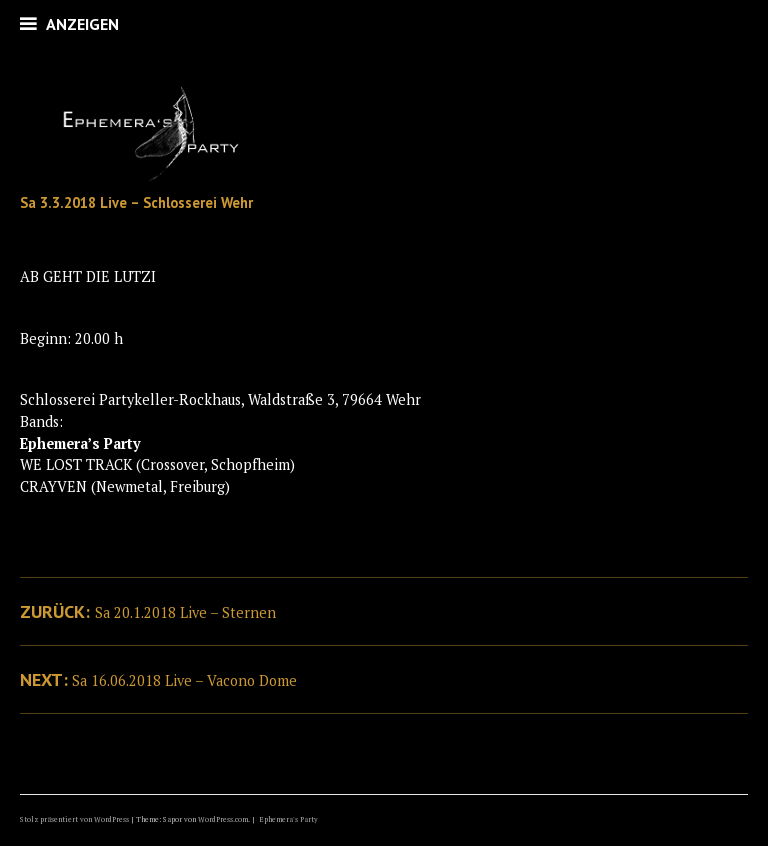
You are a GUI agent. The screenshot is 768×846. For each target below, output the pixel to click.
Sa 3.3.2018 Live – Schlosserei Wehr (136, 202)
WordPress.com (223, 819)
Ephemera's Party (288, 819)
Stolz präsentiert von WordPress (74, 819)
